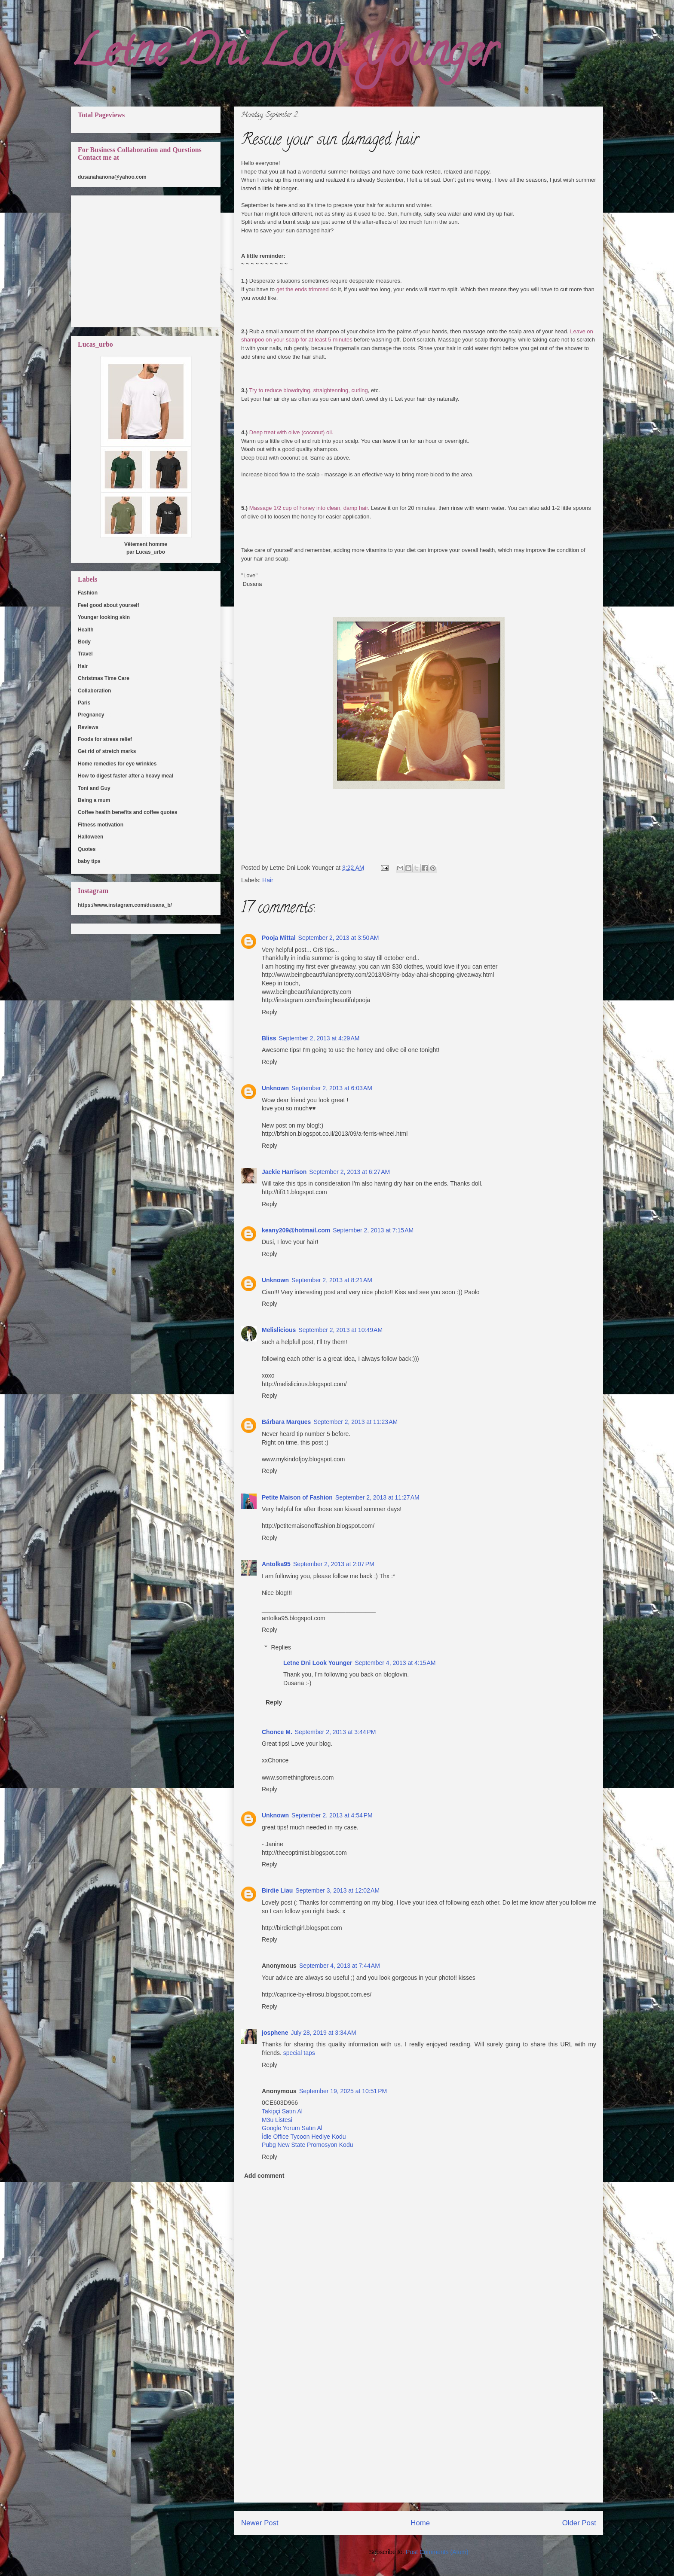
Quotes (86, 849)
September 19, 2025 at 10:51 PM (343, 2091)
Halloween (90, 837)
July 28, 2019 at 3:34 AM (323, 2032)
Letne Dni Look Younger (284, 55)
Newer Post (260, 2523)
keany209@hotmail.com (296, 1230)
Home (420, 2523)
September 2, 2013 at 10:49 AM (340, 1329)
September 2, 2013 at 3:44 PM (335, 1732)
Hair (267, 880)
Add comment (264, 2175)
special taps (299, 2052)
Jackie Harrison (284, 1171)
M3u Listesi (277, 2119)
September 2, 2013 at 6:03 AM (331, 1088)
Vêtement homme (145, 544)
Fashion (88, 593)
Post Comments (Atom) (437, 2552)
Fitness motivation (100, 825)
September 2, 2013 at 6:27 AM (349, 1171)
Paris (84, 703)
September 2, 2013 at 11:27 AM (377, 1497)
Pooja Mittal (279, 937)
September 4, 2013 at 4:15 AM (395, 1662)
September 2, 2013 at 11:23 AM (355, 1421)
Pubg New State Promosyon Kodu (307, 2144)
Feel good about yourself (108, 605)
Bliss (269, 1038)
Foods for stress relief (105, 739)
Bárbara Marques (286, 1421)
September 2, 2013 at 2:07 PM (333, 1564)
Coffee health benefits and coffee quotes (127, 812)
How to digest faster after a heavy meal (125, 776)
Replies (281, 1647)
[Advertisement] (418, 2442)
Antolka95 (276, 1564)
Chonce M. (277, 1732)
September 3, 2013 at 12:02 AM (337, 1890)
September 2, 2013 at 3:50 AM (338, 937)
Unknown (275, 1088)
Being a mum (94, 800)
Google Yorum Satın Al (292, 2128)
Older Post (579, 2523)
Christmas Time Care (103, 678)
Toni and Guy (94, 788)
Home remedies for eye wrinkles (117, 764)
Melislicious (279, 1329)
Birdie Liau (277, 1890)
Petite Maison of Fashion (297, 1497)
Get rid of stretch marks (107, 751)
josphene (275, 2032)
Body (84, 642)
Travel (85, 654)
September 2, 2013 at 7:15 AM (373, 1230)
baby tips (89, 861)
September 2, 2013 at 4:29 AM (319, 1038)
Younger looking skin (104, 617)
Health (86, 630)
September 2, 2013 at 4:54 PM (332, 1815)
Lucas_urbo (150, 552)
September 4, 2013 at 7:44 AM (339, 1965)
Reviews (88, 727)
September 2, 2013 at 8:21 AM (331, 1280)
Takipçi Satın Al (282, 2111)
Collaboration (94, 691)
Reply (269, 1012)
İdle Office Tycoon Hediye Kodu (304, 2136)
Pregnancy (91, 715)
